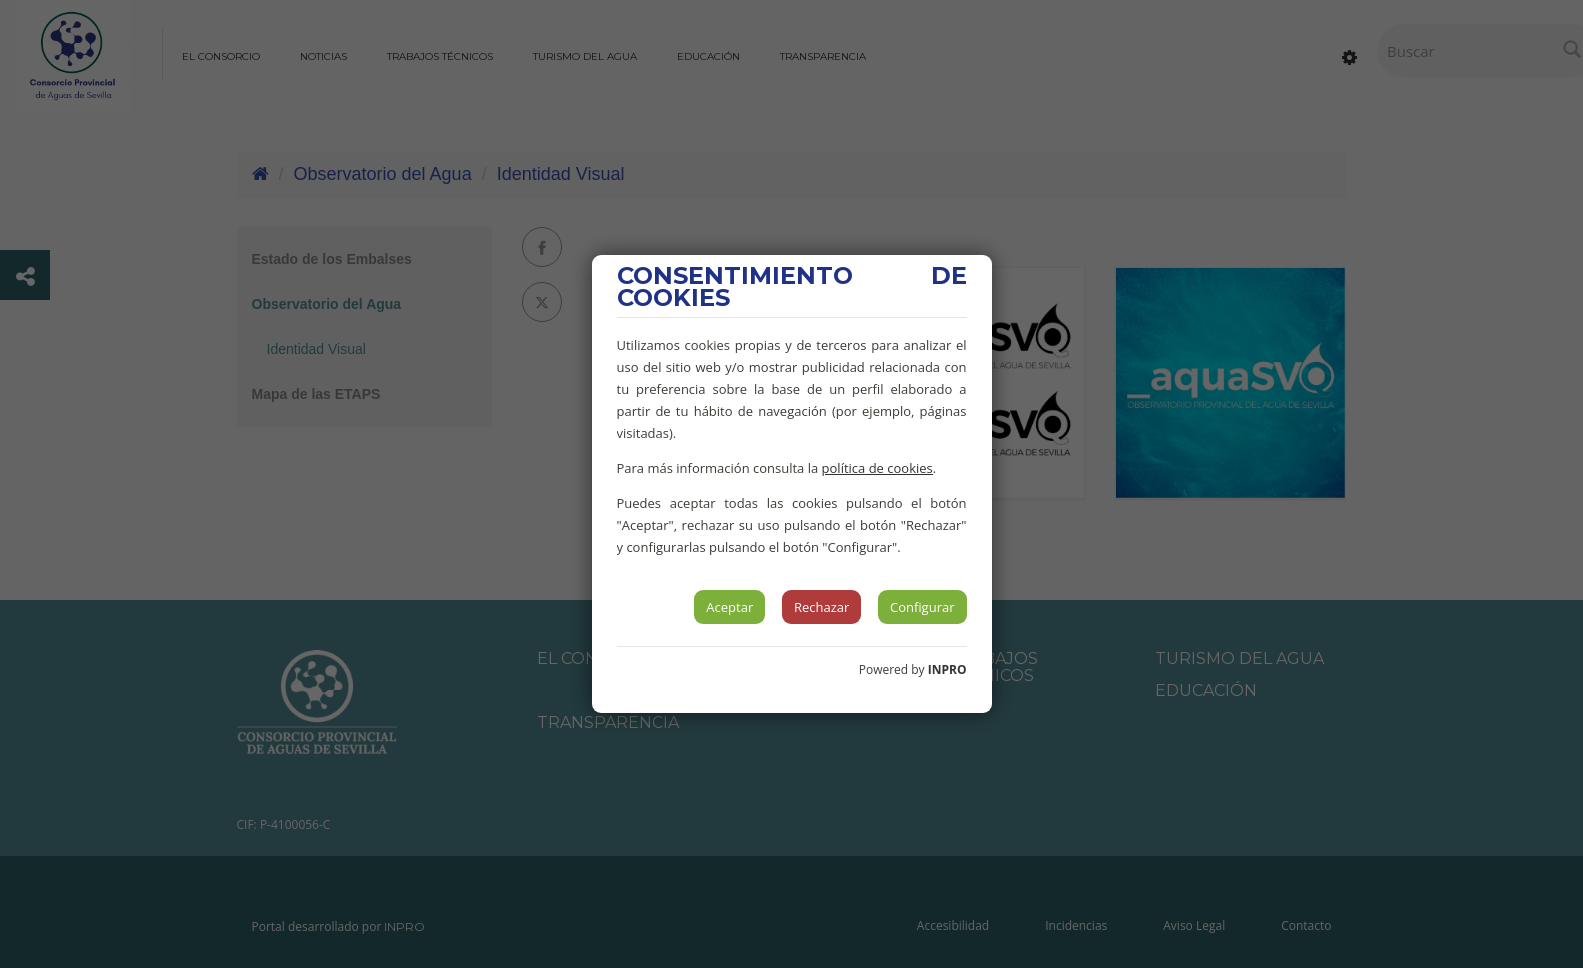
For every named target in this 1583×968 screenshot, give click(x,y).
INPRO (947, 669)
